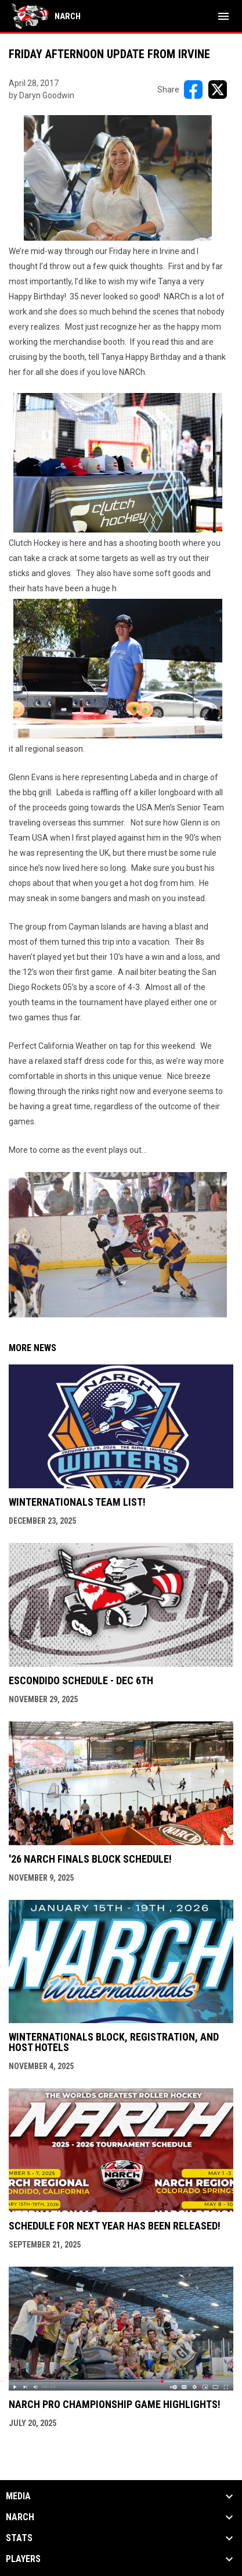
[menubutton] (223, 16)
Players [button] (23, 2559)
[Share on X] (217, 89)
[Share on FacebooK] (193, 89)
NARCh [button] (20, 2517)
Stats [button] (19, 2538)
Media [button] (18, 2496)
